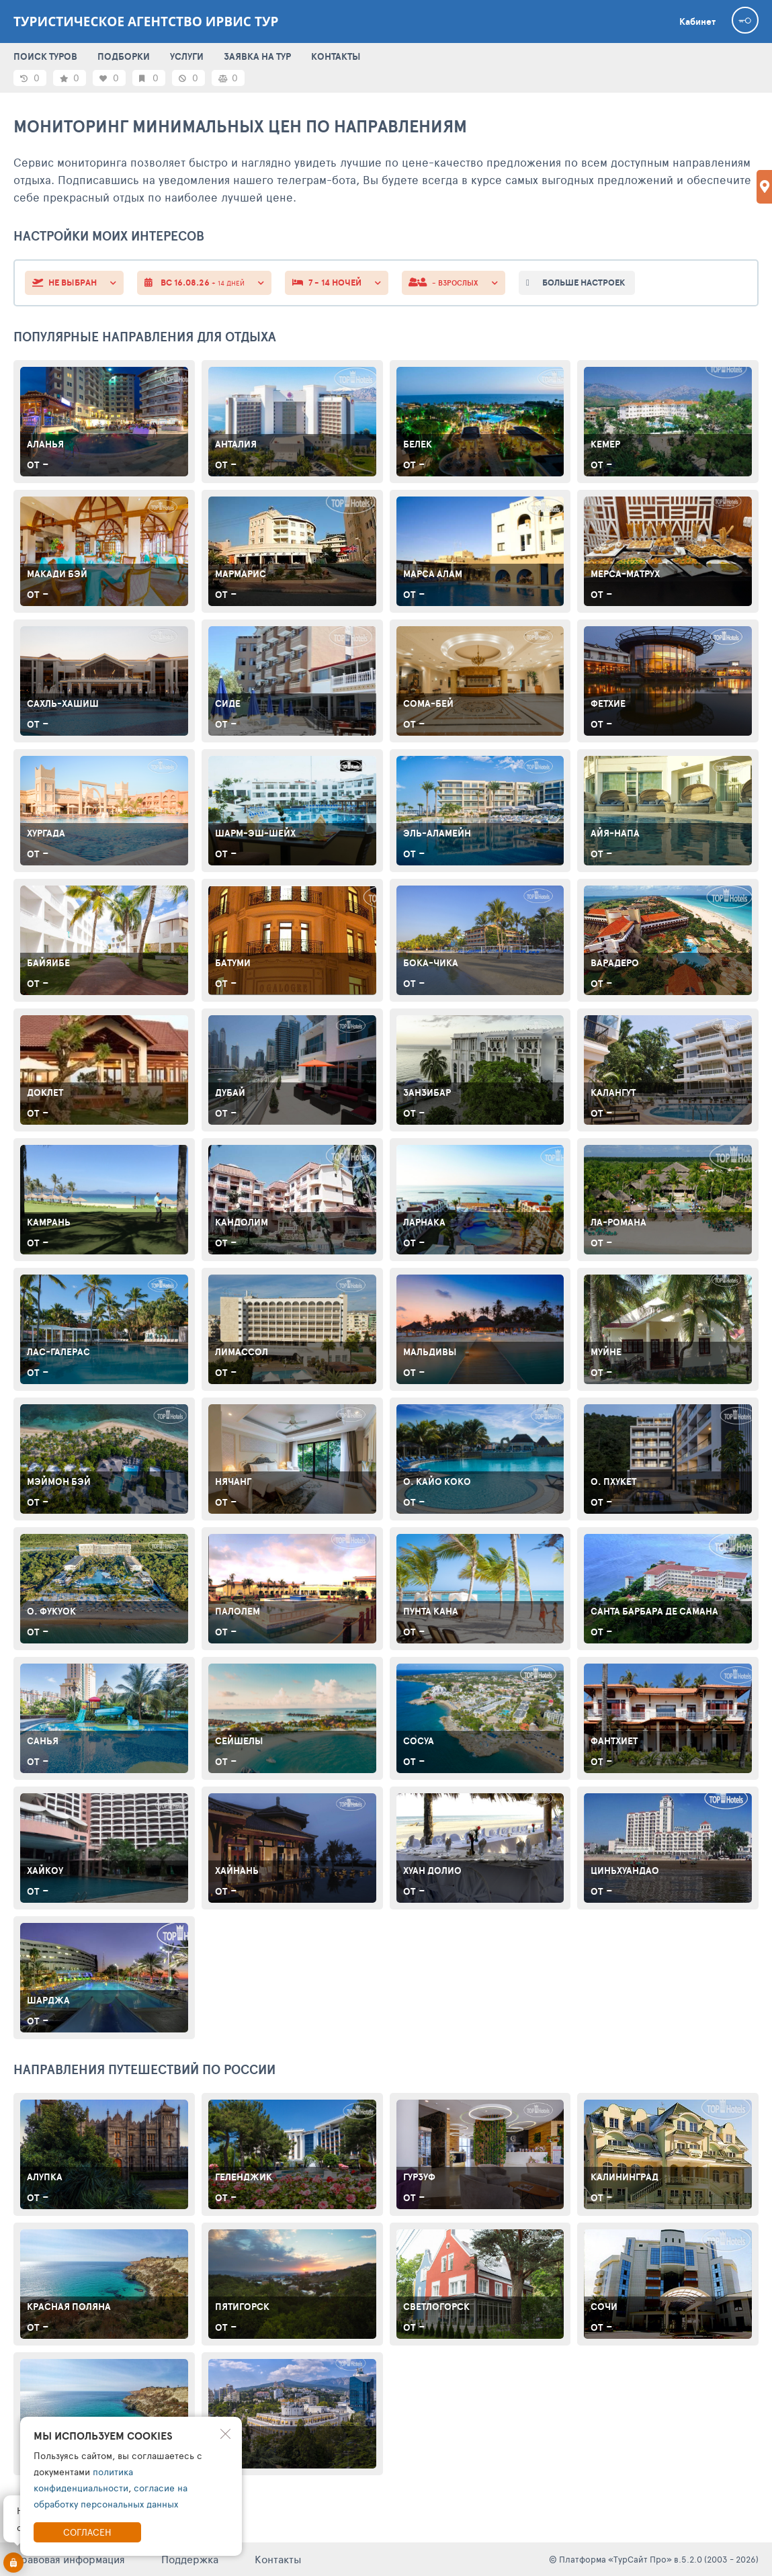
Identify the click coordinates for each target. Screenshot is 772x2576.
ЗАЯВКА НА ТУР (257, 56)
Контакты (278, 2559)
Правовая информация (69, 2559)
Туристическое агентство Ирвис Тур (145, 21)
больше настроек (583, 282)
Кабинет (697, 21)
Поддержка (189, 2559)
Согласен (87, 2532)
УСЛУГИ (187, 56)
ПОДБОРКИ (123, 56)
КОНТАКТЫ (335, 56)
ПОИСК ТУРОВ (45, 56)
